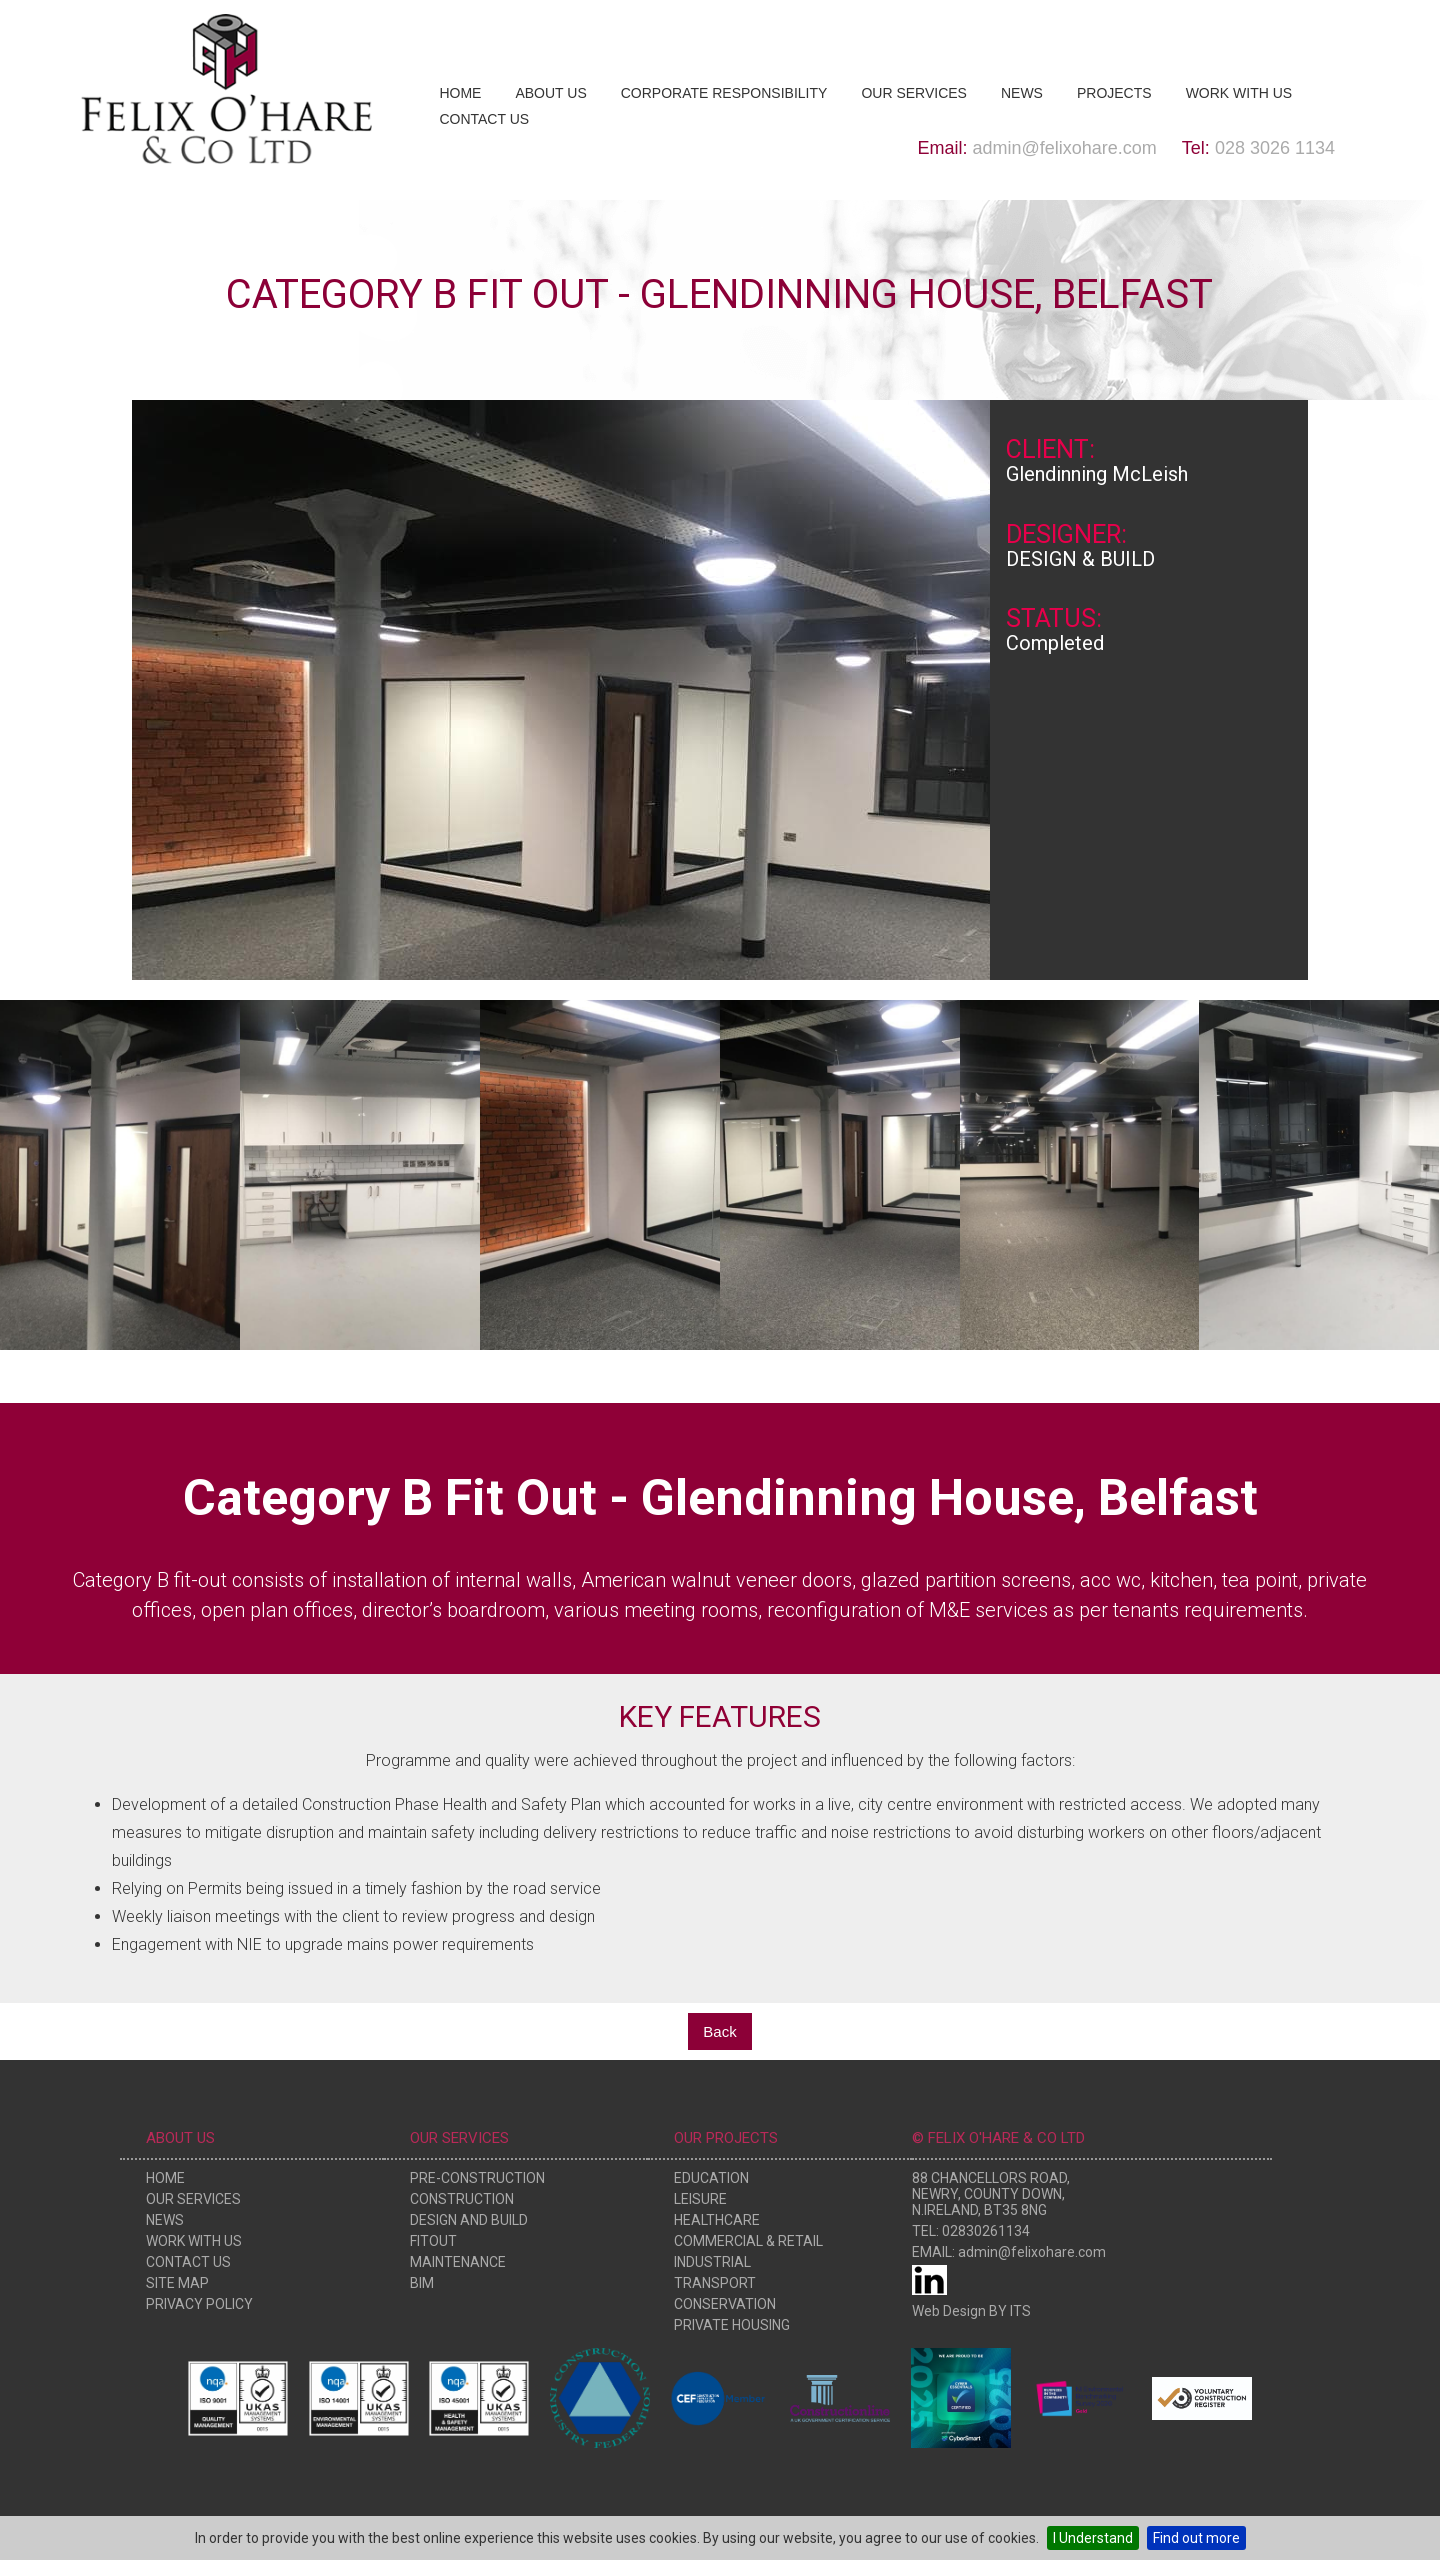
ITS (1020, 2311)
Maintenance (458, 2262)
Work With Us (1239, 93)
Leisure (700, 2199)
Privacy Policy (199, 2304)
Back (719, 2031)
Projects (1114, 93)
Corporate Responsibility (724, 93)
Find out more (1196, 2538)
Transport (715, 2283)
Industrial (712, 2262)
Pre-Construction (477, 2178)
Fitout (433, 2241)
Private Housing (732, 2325)
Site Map (177, 2283)
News (1022, 93)
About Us (550, 93)
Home (460, 93)
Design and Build (469, 2220)
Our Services (914, 93)
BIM (422, 2283)
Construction (462, 2199)
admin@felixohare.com (1065, 148)
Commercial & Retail (748, 2241)
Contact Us (484, 119)
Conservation (725, 2304)
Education (711, 2178)
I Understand (1093, 2538)
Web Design (949, 2311)
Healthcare (717, 2220)
